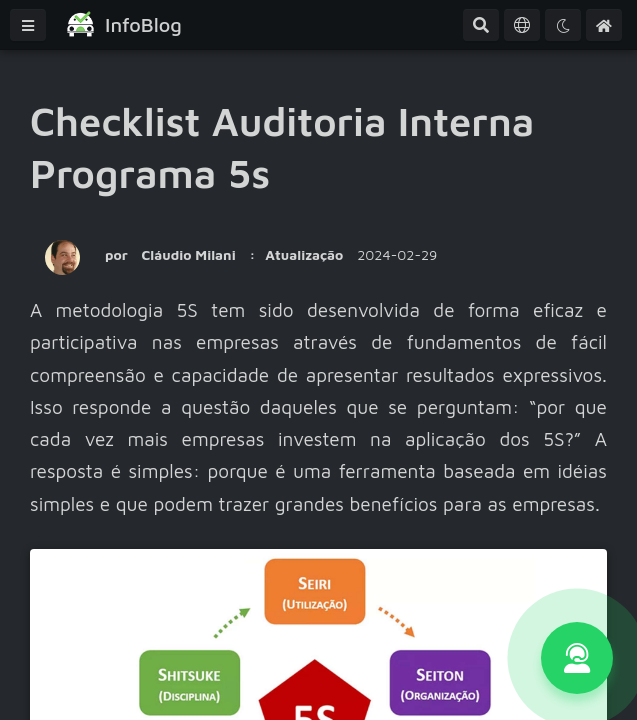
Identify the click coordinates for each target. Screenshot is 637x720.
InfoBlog (143, 24)
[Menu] (28, 25)
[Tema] (563, 25)
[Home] (604, 25)
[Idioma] (522, 25)
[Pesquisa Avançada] (481, 25)
